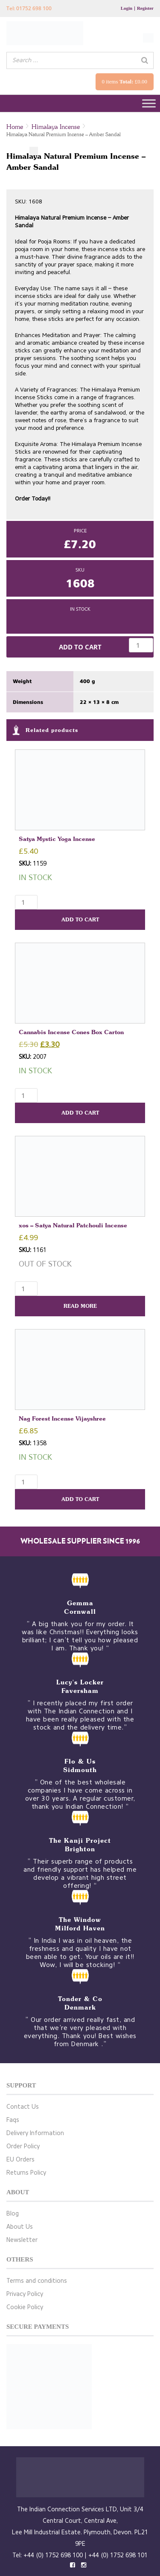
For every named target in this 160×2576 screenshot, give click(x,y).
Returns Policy (26, 2172)
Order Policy (23, 2146)
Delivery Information (35, 2133)
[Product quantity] (141, 645)
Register (145, 8)
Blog (12, 2213)
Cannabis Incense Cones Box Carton (71, 1031)
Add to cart (80, 647)
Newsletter (22, 2240)
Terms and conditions (36, 2280)
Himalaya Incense (56, 127)
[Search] (144, 60)
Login (127, 8)
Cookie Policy (24, 2307)
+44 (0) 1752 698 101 (118, 2555)
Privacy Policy (24, 2294)
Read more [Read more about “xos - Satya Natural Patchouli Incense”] (80, 1306)
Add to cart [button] (80, 919)
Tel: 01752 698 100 (29, 8)
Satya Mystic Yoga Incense (59, 838)
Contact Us (22, 2106)
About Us (19, 2226)
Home (14, 127)
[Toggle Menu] (149, 104)
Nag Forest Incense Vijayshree (62, 1418)
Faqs (12, 2120)
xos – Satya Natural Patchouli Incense (73, 1225)
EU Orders (20, 2159)
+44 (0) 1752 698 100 (53, 2555)
